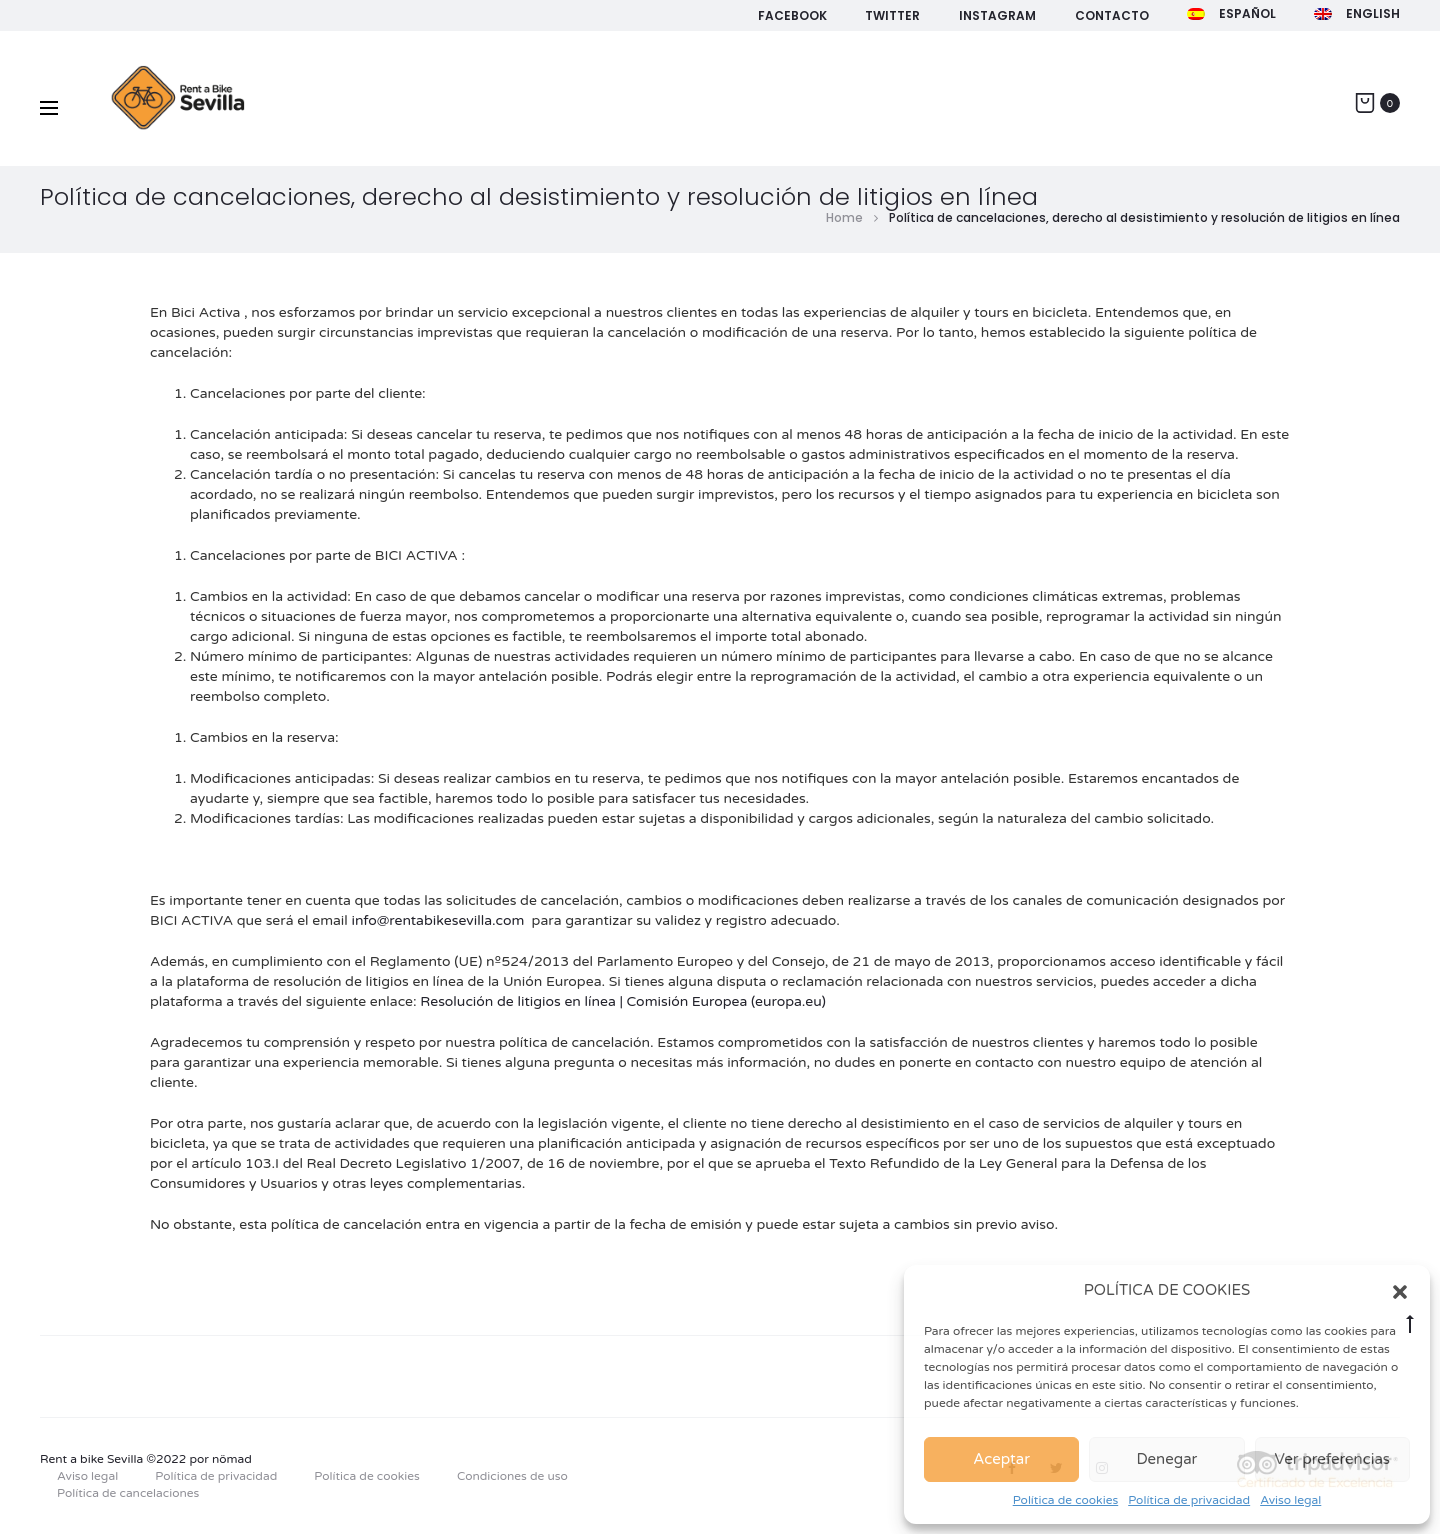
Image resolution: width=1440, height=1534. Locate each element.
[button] (1400, 1291)
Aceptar (1001, 1459)
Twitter (892, 15)
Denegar (1167, 1459)
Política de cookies (1066, 1500)
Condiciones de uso (512, 1476)
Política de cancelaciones (128, 1493)
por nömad (220, 1459)
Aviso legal (1290, 1500)
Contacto (1112, 15)
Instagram (997, 15)
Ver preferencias (1333, 1459)
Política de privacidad (1189, 1500)
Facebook (792, 15)
